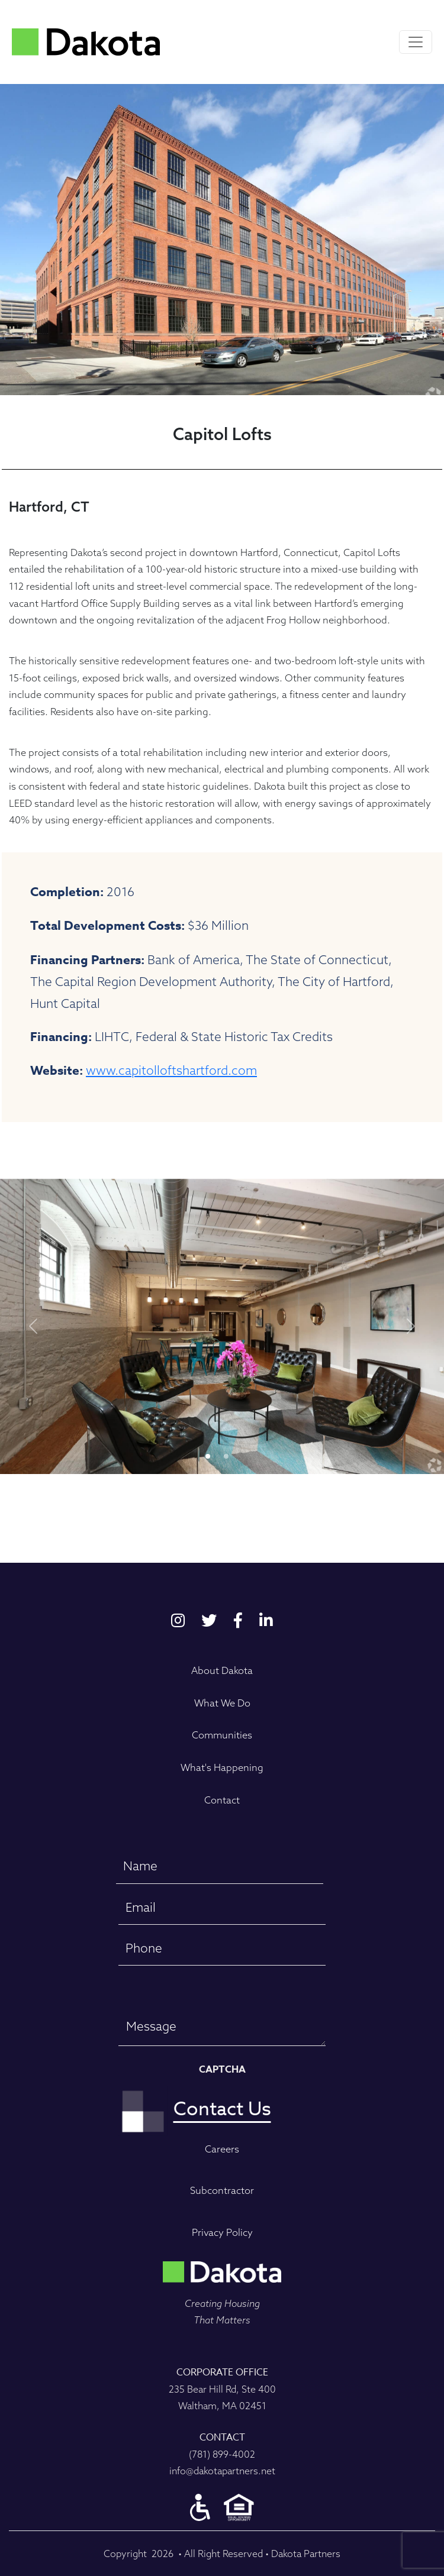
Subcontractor (222, 2190)
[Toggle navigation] (415, 42)
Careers (222, 2148)
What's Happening (222, 1767)
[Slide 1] (226, 1456)
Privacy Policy (222, 2232)
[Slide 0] (207, 1456)
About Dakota (222, 1670)
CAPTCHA (222, 2070)
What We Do (222, 1702)
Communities (222, 1734)
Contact (222, 1799)
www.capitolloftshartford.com (171, 1070)
